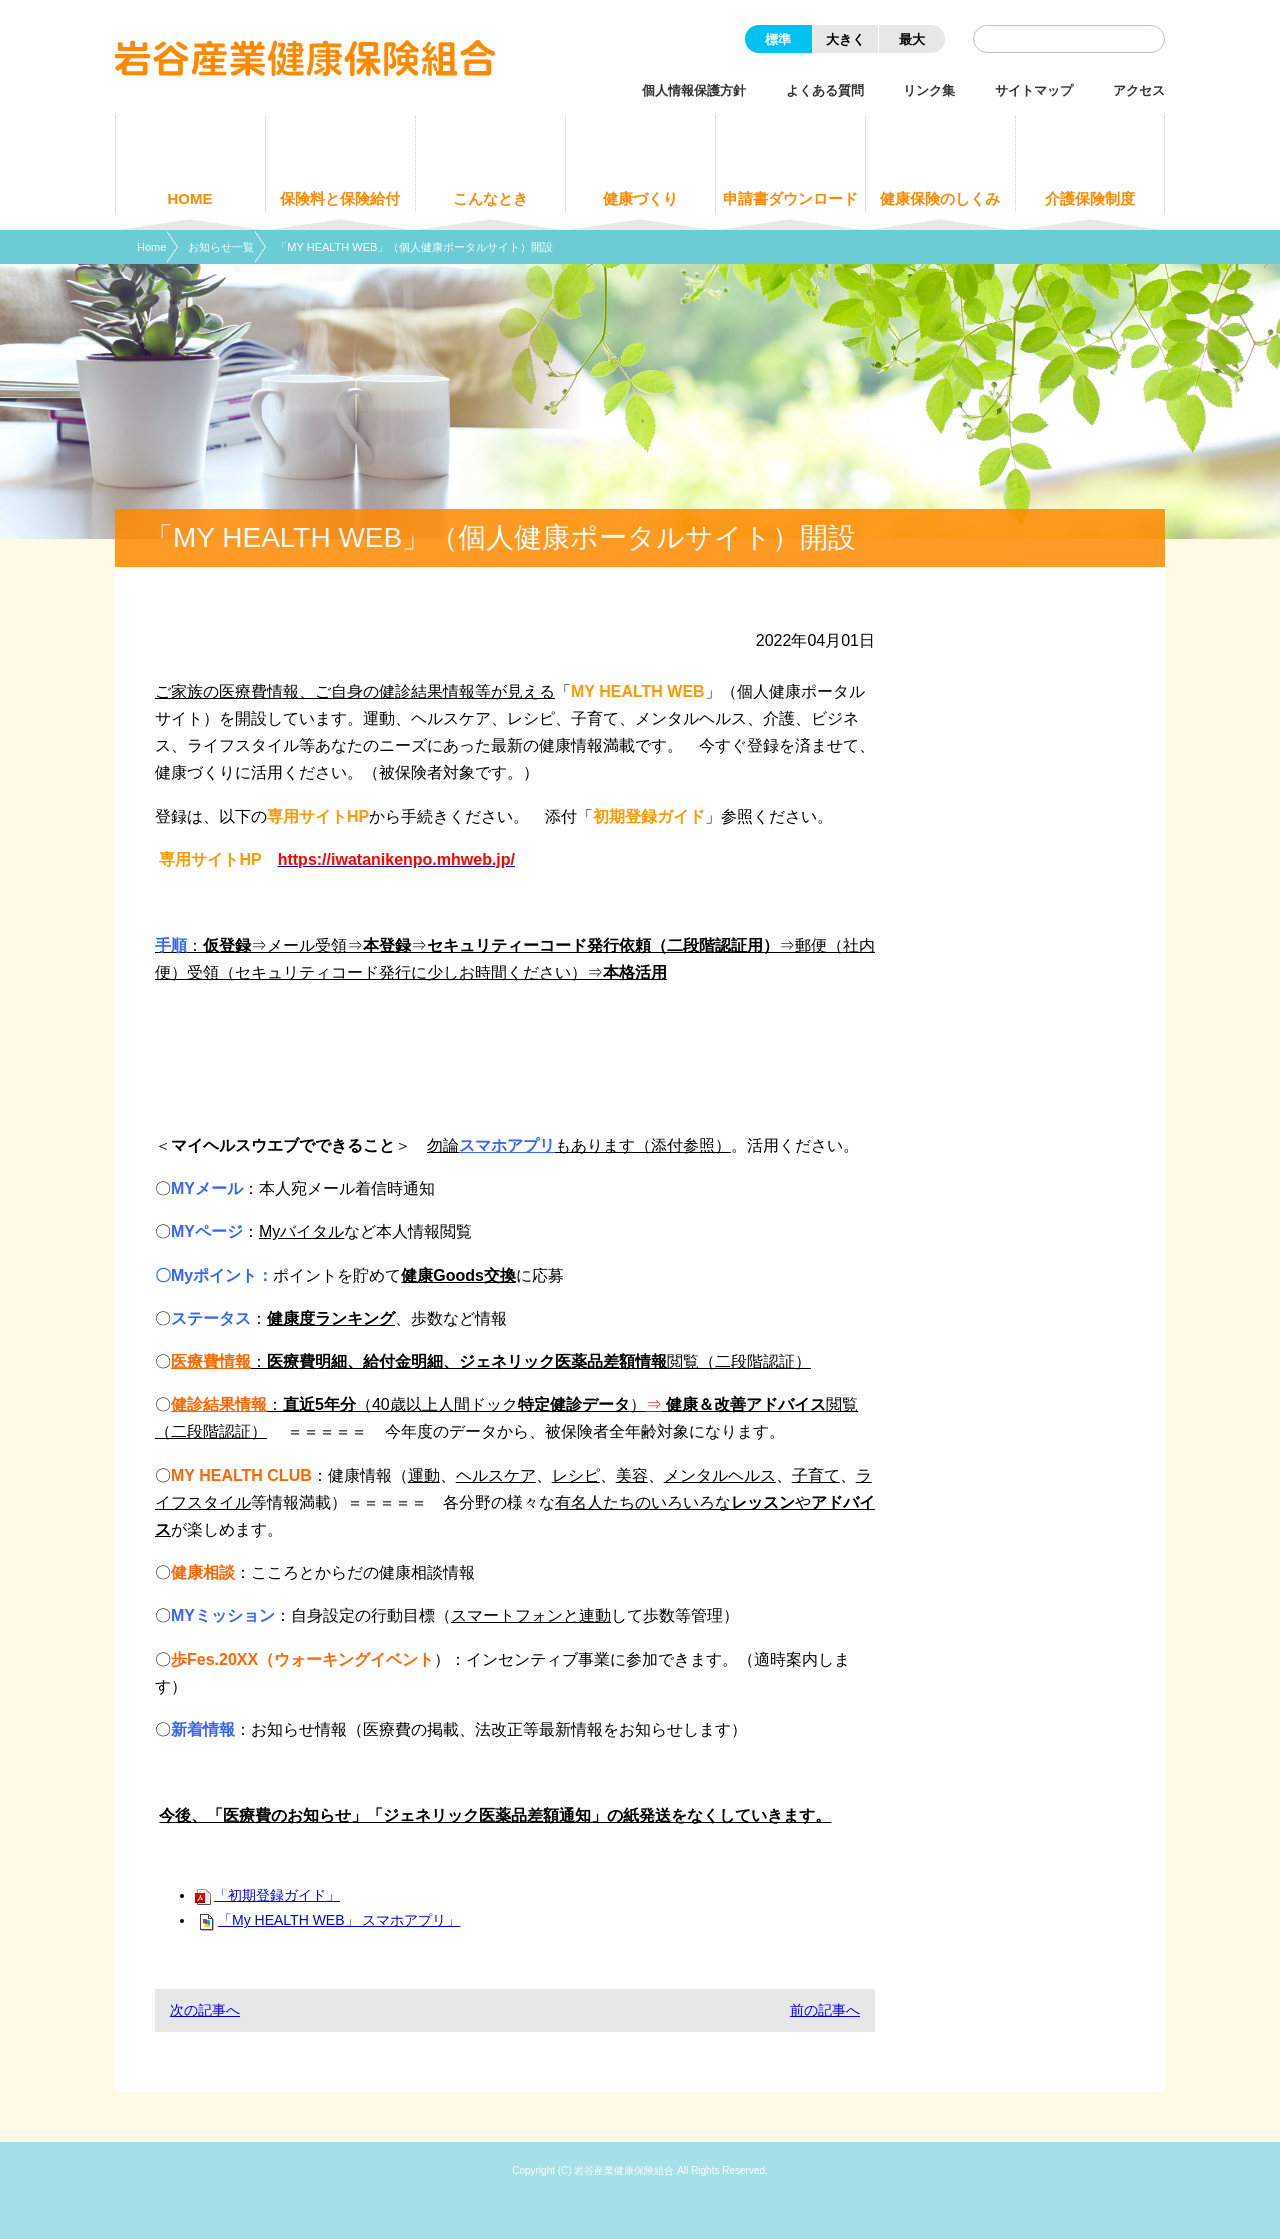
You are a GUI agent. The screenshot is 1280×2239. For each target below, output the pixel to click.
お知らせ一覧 (221, 247)
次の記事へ (205, 2010)
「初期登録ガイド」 (267, 1895)
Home (151, 247)
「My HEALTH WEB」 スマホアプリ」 (327, 1920)
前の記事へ (825, 2010)
